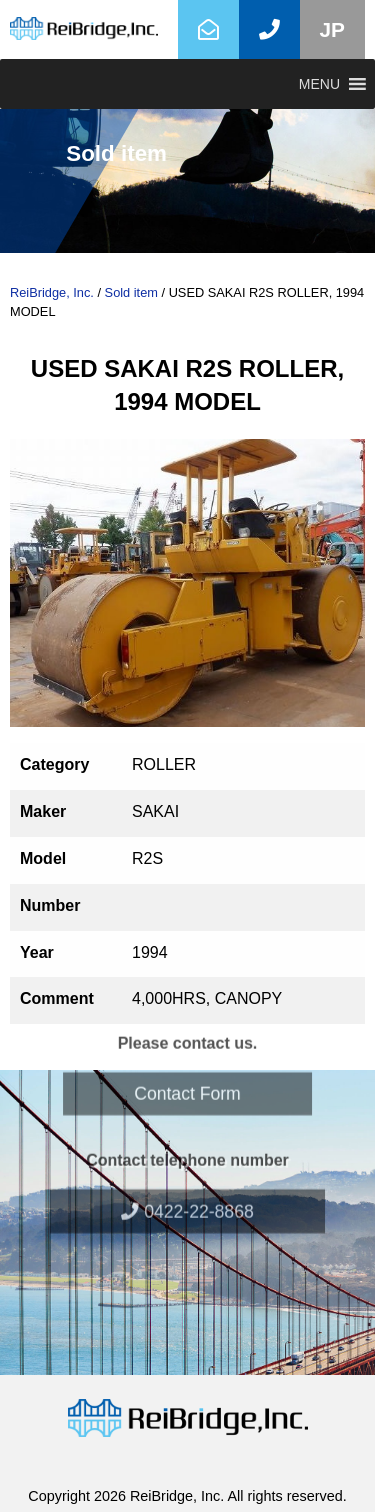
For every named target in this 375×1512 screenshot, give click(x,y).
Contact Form (187, 1053)
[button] (319, 84)
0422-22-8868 (187, 1171)
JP (332, 29)
